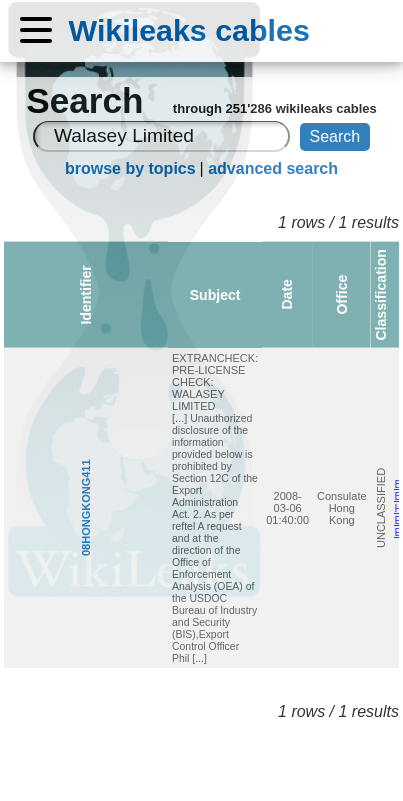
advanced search (273, 168)
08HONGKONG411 (14, 427)
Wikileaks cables (189, 30)
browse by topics (130, 168)
